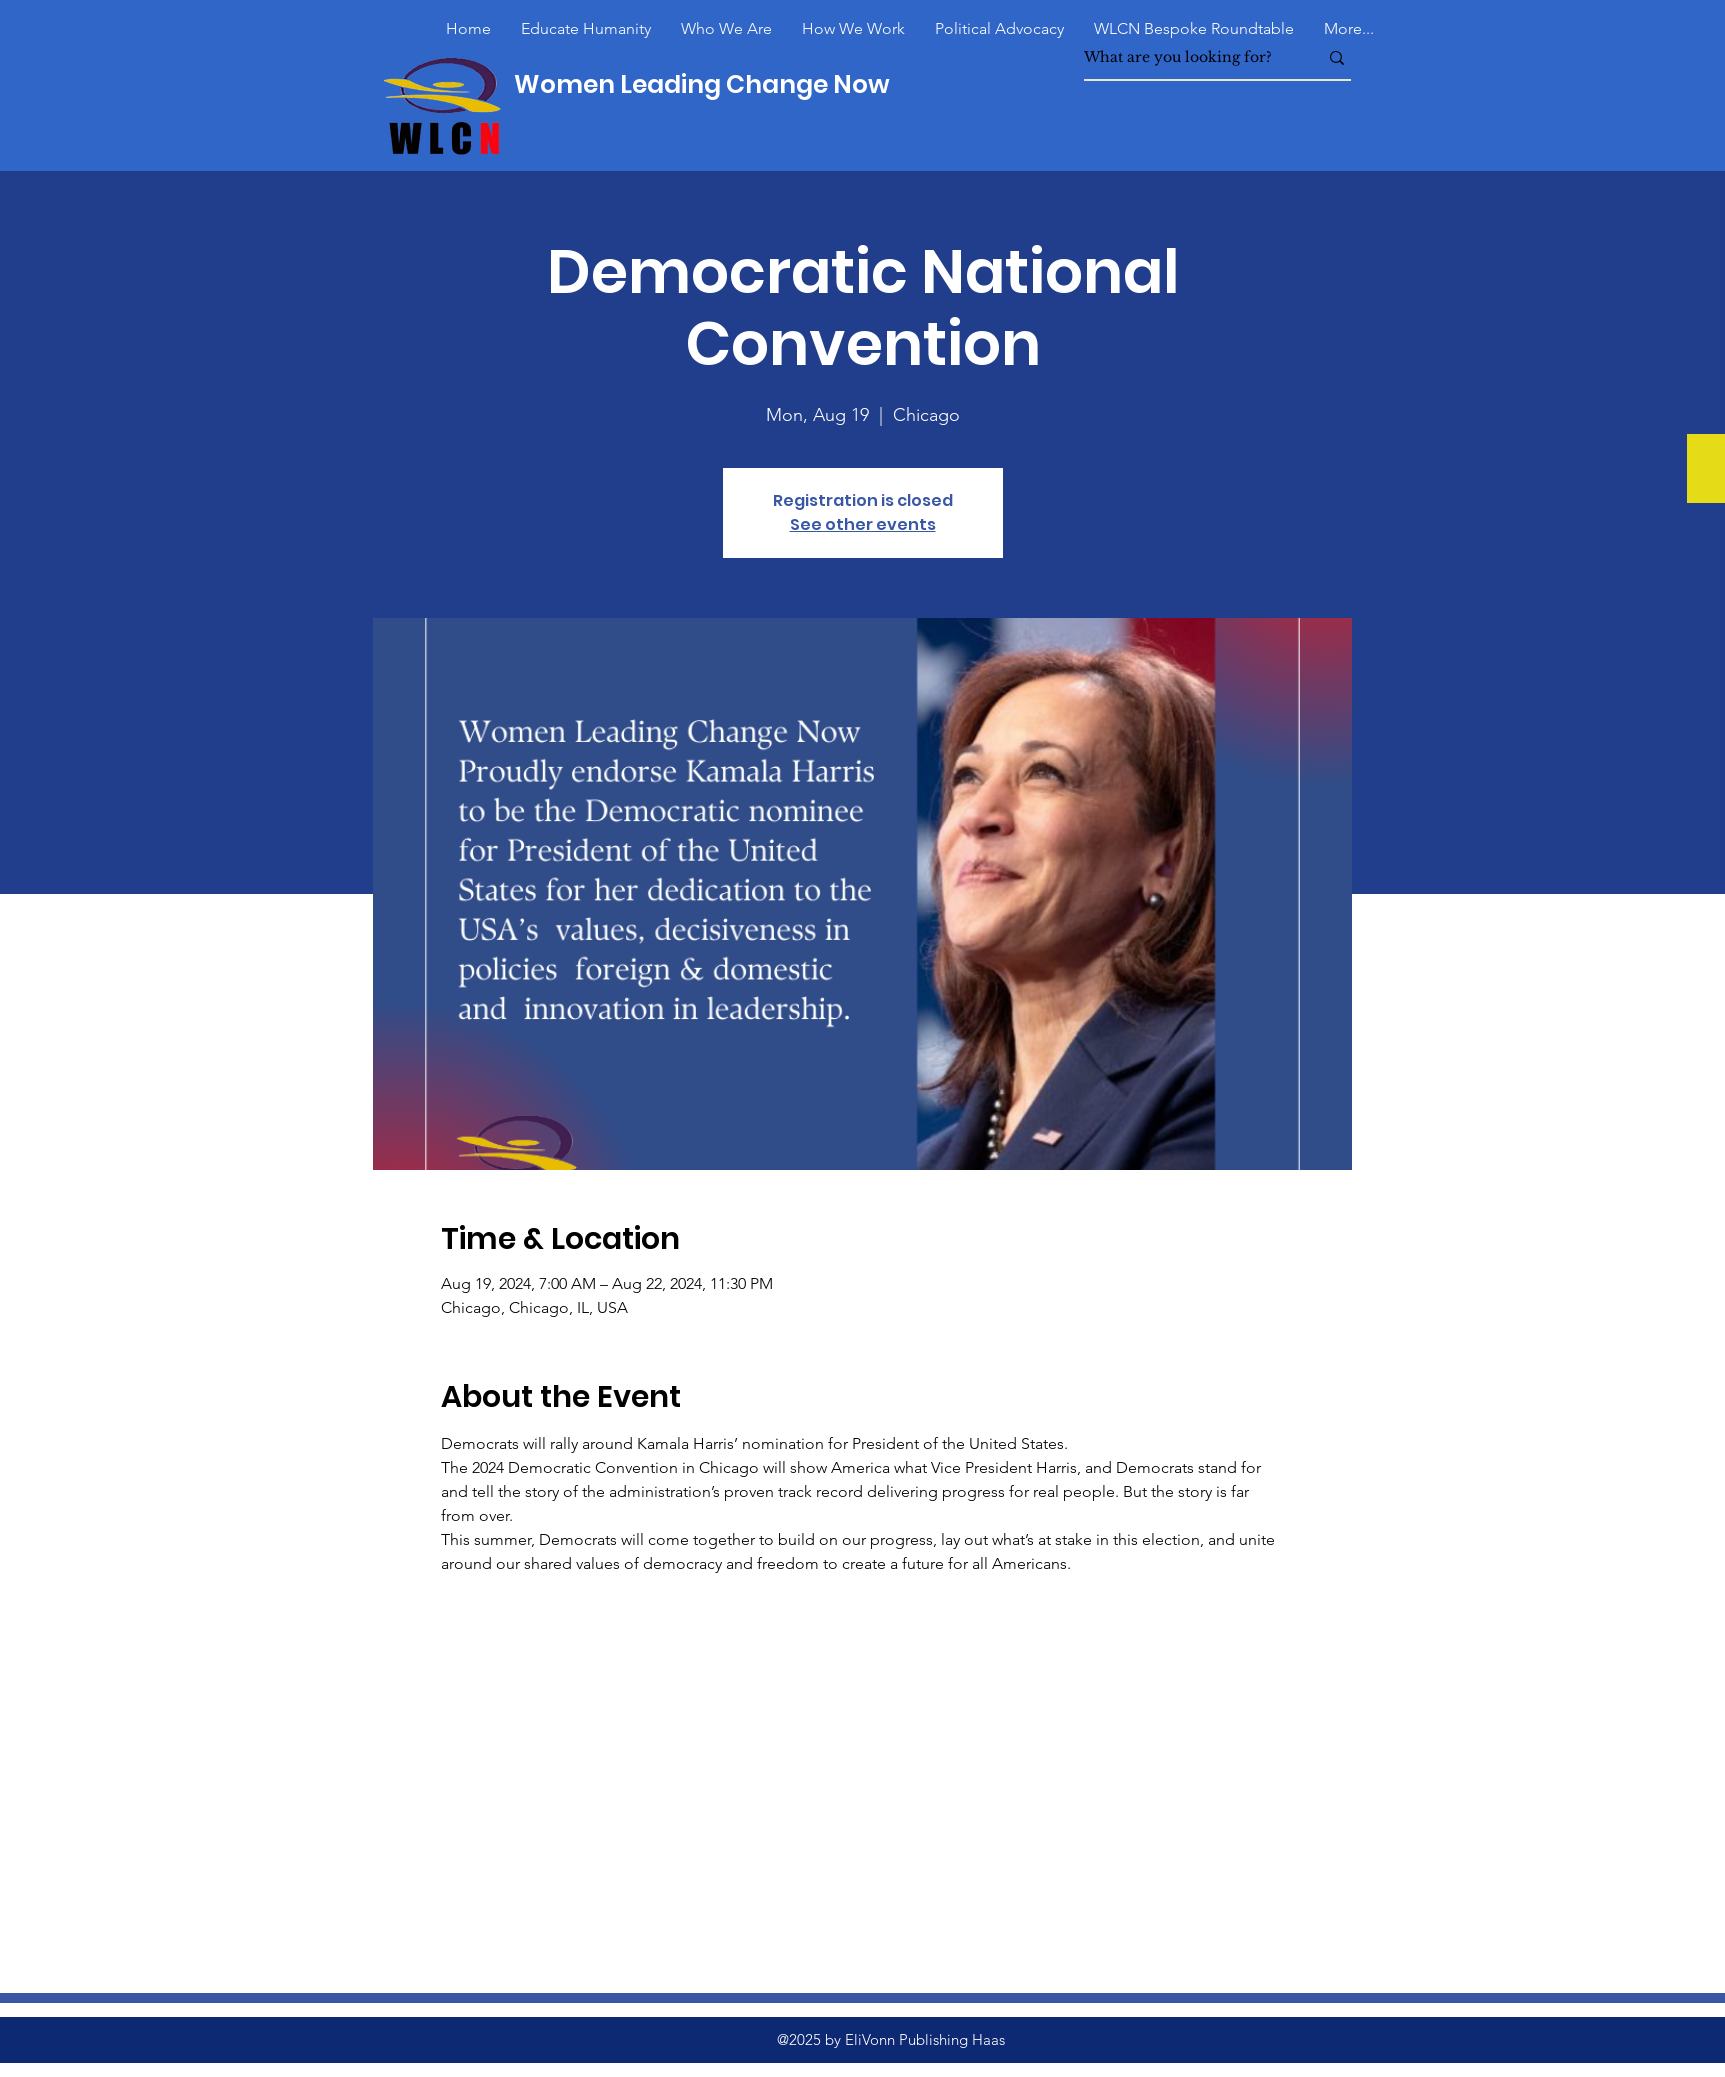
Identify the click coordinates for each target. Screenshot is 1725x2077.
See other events (863, 524)
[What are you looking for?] (1186, 57)
